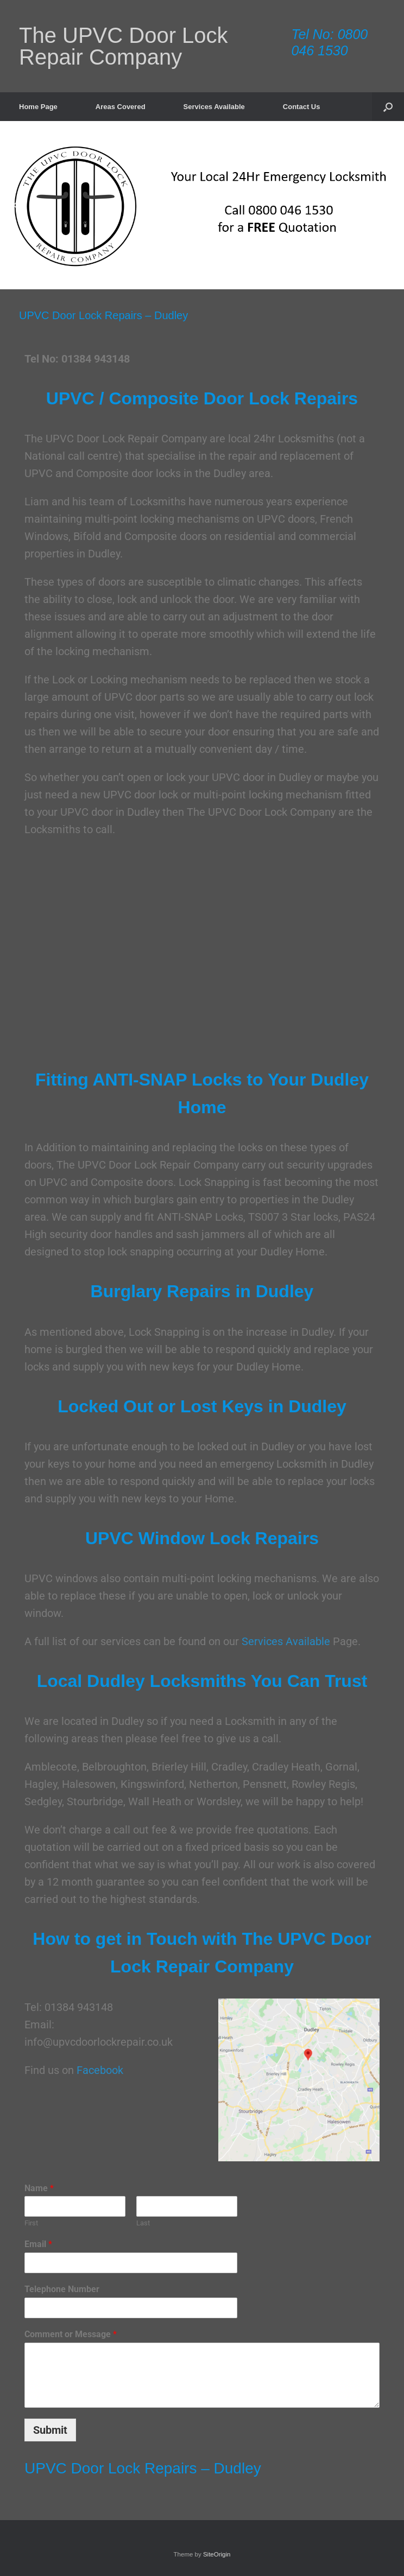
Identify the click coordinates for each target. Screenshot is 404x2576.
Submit (50, 2430)
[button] (388, 106)
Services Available (214, 107)
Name (39, 2188)
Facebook (100, 2070)
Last (143, 2223)
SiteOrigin (217, 2554)
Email (38, 2244)
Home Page (38, 107)
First (31, 2223)
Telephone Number (61, 2289)
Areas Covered (121, 107)
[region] (202, 205)
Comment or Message (70, 2334)
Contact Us (301, 107)
